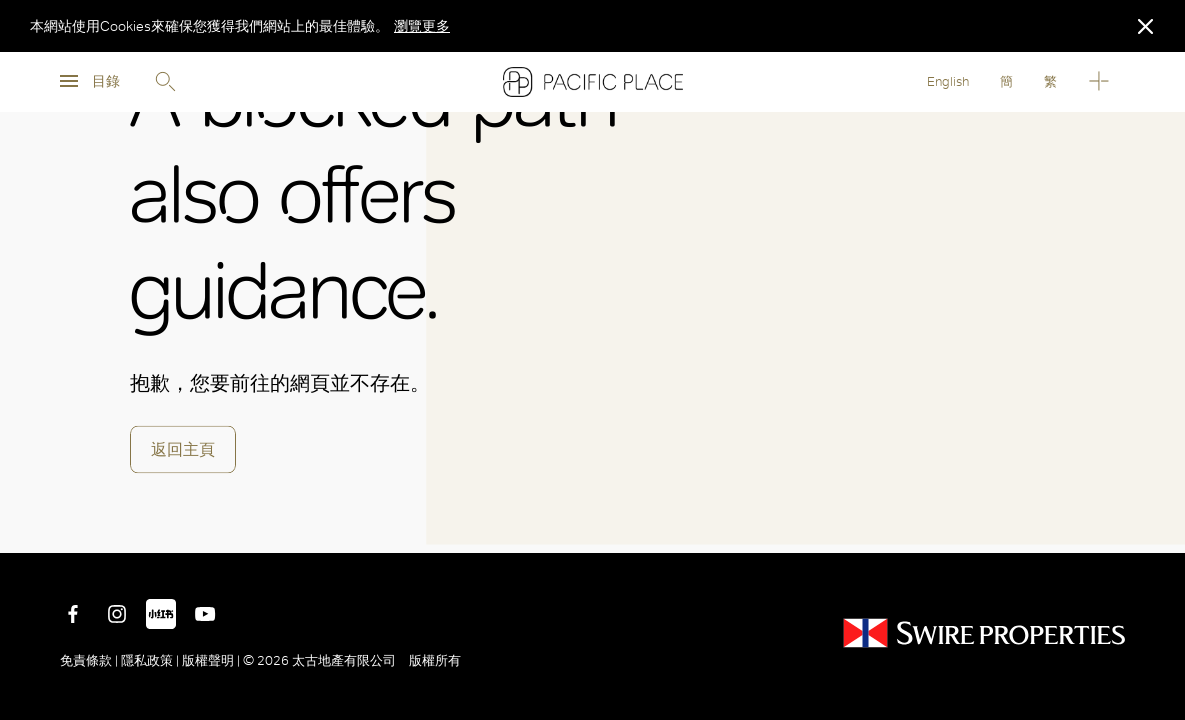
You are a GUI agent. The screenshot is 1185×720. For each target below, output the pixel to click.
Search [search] (165, 82)
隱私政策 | (150, 660)
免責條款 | (90, 660)
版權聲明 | (211, 660)
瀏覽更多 (422, 26)
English (948, 81)
